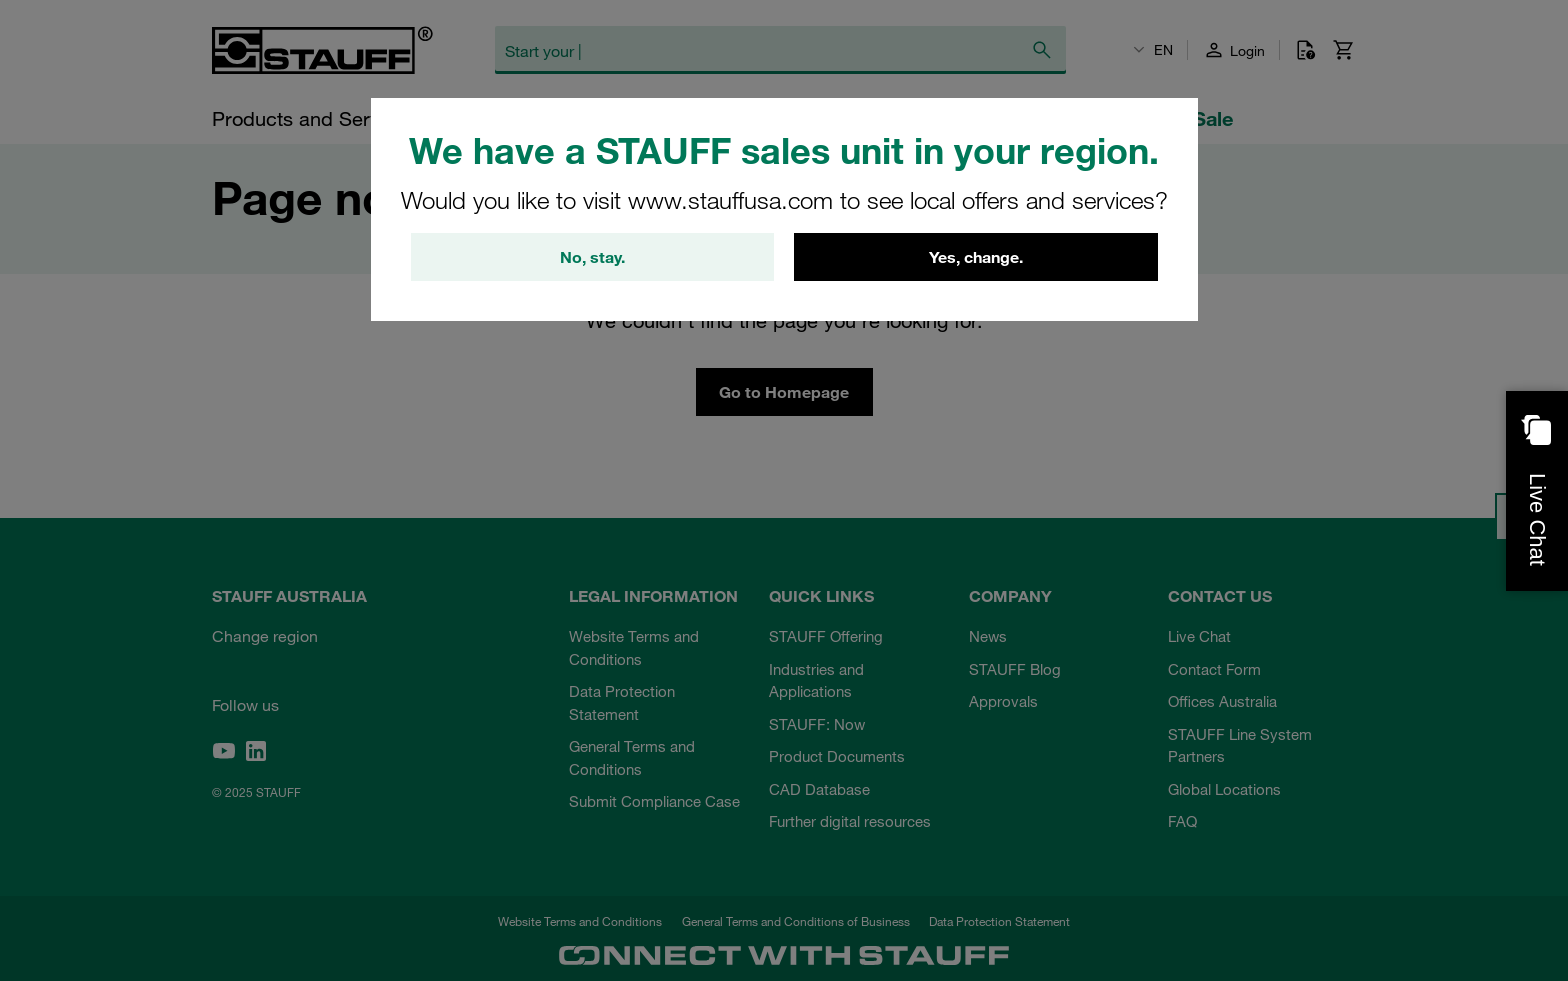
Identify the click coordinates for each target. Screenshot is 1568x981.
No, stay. (592, 257)
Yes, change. (976, 257)
